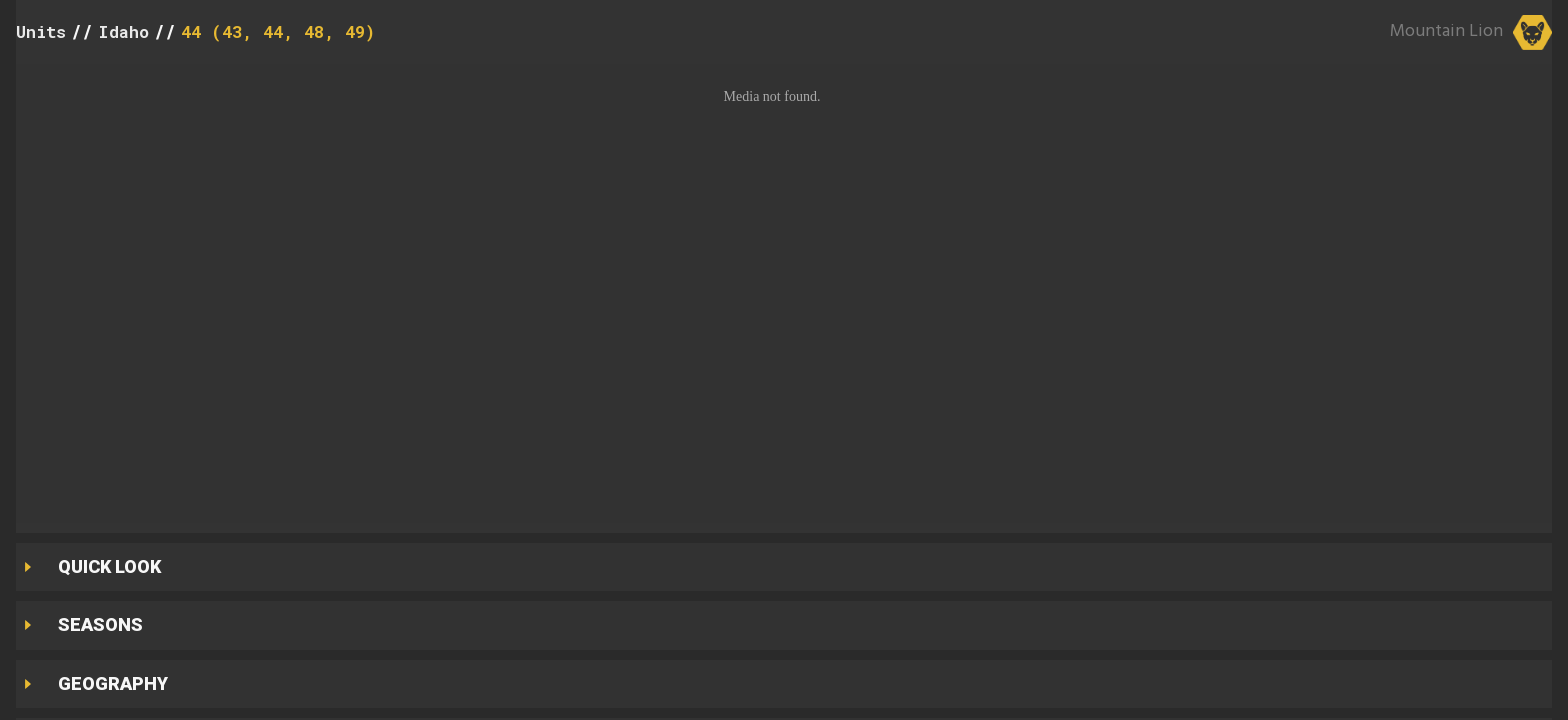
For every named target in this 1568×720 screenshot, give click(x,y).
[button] (784, 293)
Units (41, 31)
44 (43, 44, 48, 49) (278, 31)
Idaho (123, 31)
